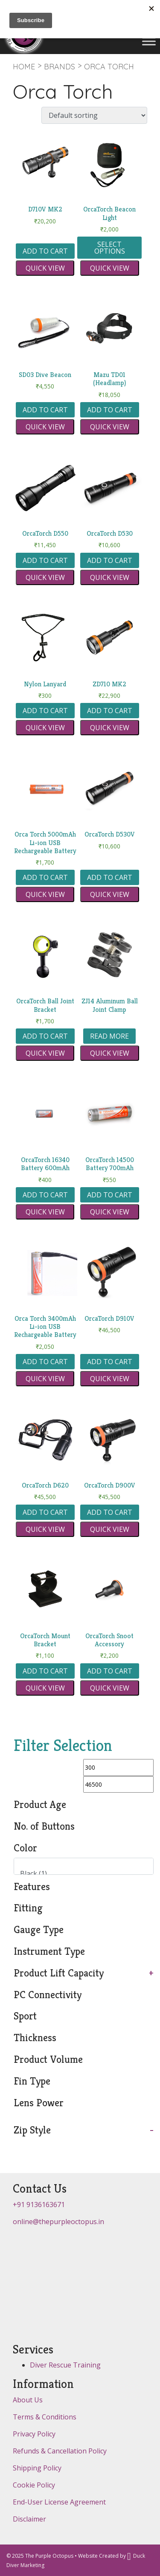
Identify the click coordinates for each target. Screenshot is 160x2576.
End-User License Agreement (59, 2502)
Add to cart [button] (45, 251)
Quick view (45, 268)
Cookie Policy (34, 2485)
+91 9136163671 (39, 2204)
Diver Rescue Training (65, 2365)
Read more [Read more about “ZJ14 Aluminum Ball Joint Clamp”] (109, 1036)
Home (24, 66)
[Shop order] (94, 115)
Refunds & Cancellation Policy (60, 2451)
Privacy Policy (34, 2434)
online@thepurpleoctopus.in (58, 2221)
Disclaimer (29, 2519)
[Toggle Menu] (149, 41)
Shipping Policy (37, 2468)
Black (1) (80, 1874)
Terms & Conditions (44, 2417)
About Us (28, 2400)
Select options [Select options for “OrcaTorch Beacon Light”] (109, 248)
